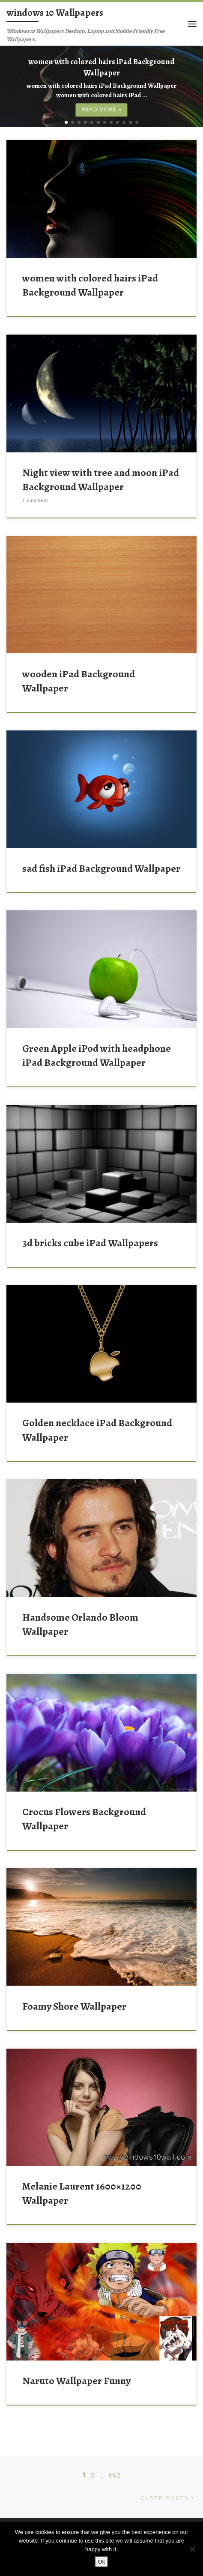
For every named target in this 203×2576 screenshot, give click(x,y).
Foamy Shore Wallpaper (74, 1998)
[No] (192, 2549)
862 (114, 2467)
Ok (101, 2561)
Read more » (101, 102)
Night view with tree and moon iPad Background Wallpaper (100, 471)
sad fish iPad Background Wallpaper (101, 860)
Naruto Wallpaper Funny (76, 2372)
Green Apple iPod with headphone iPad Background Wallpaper (96, 1047)
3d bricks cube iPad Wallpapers (90, 1235)
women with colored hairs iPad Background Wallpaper (90, 277)
